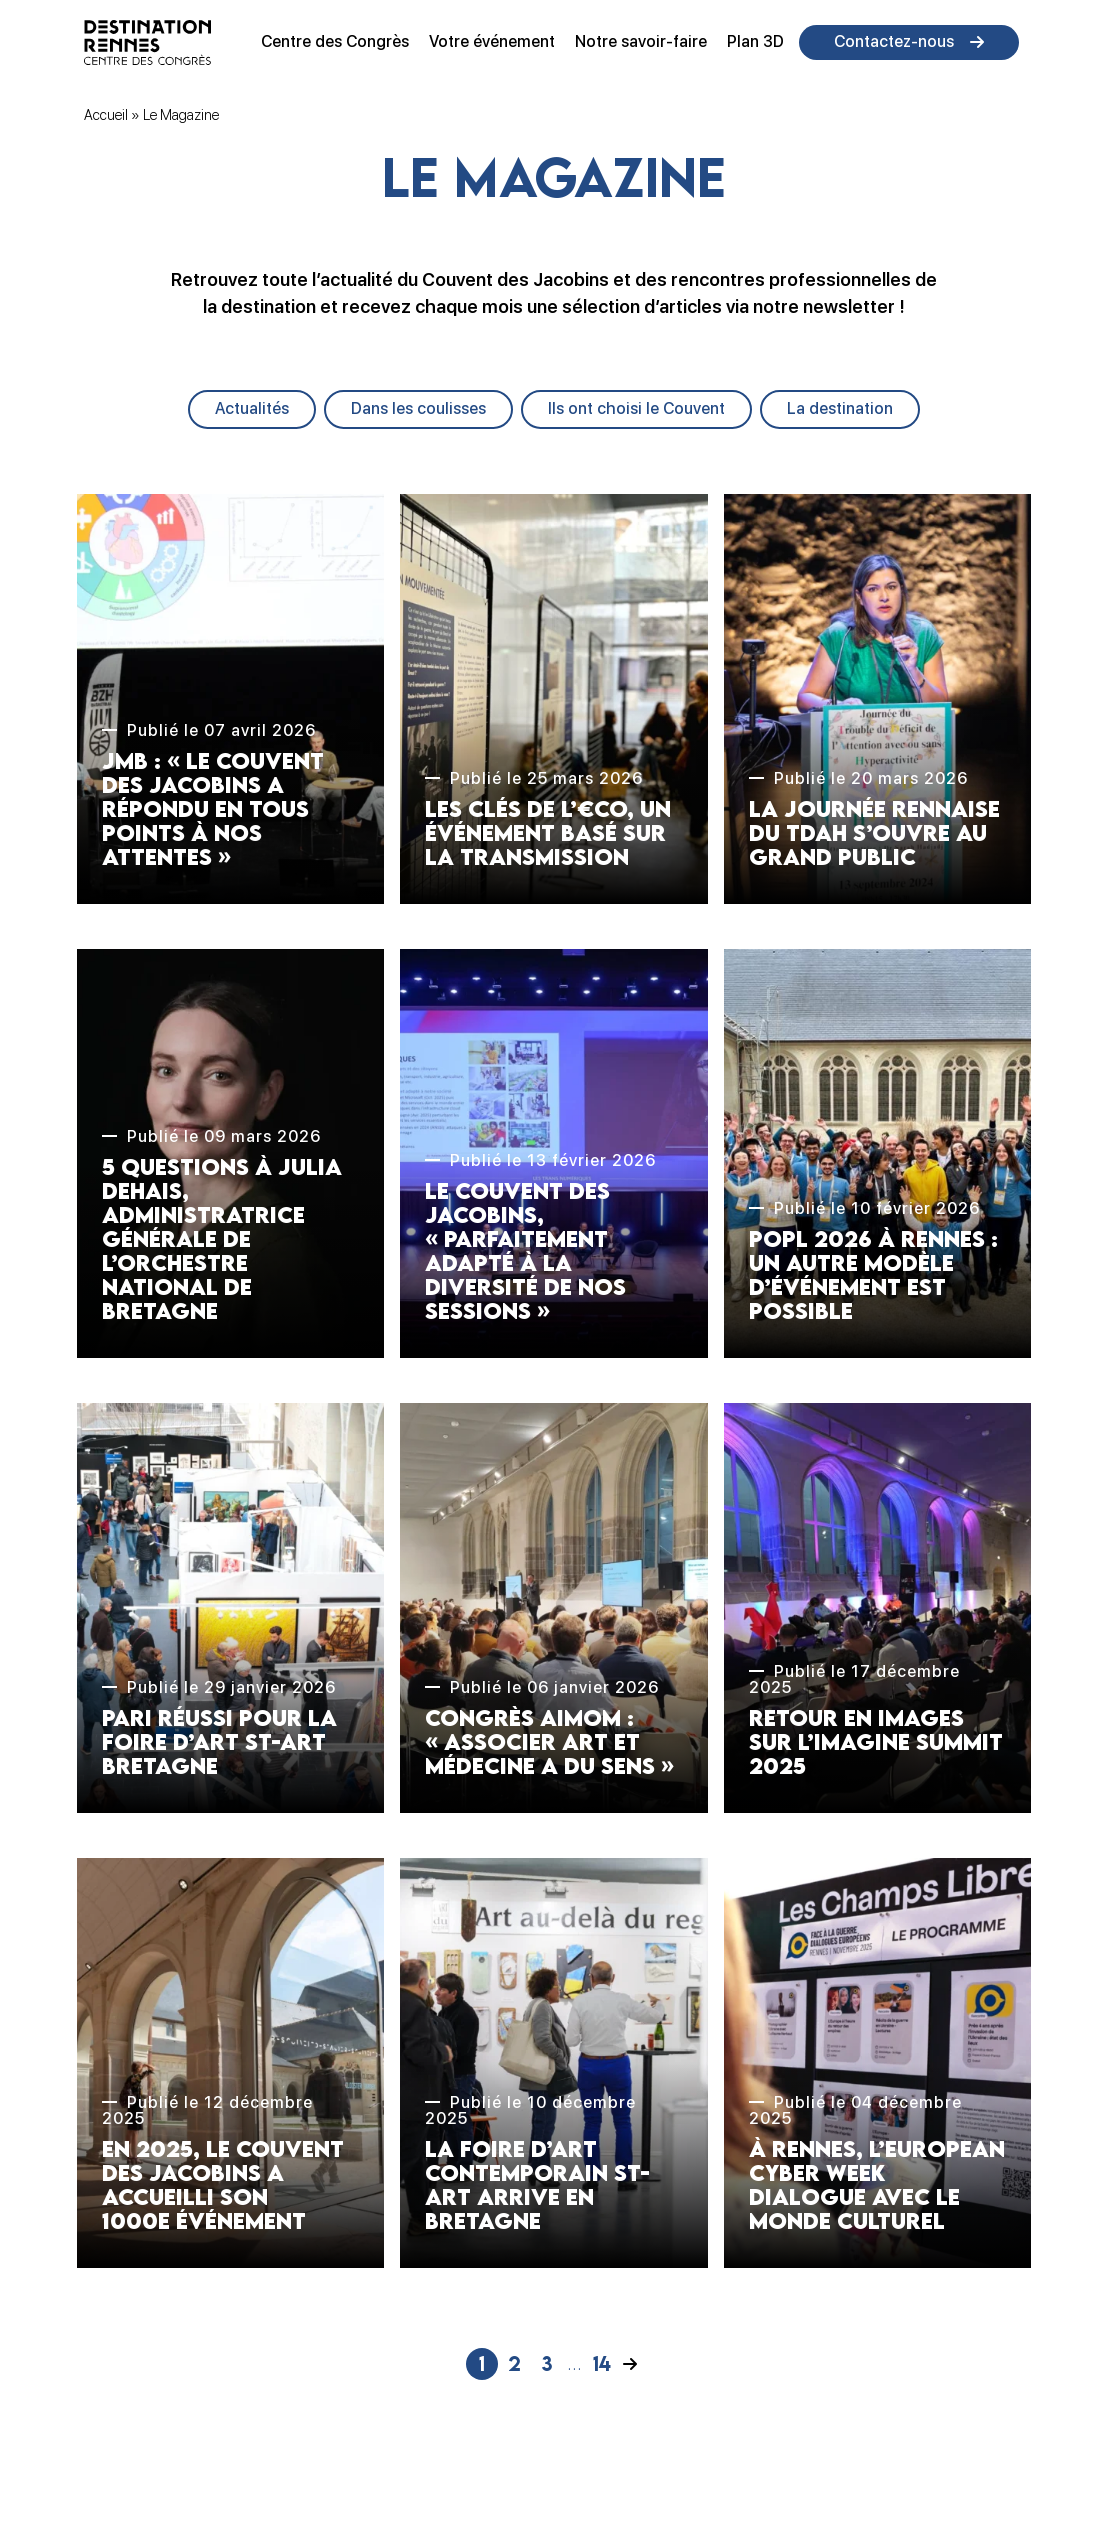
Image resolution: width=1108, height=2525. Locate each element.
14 (602, 2363)
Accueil (106, 115)
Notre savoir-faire (641, 41)
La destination (840, 408)
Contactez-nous (894, 41)
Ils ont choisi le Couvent (636, 408)
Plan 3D (755, 41)
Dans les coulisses (418, 408)
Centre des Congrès (335, 41)
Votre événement (492, 41)
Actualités (252, 408)
